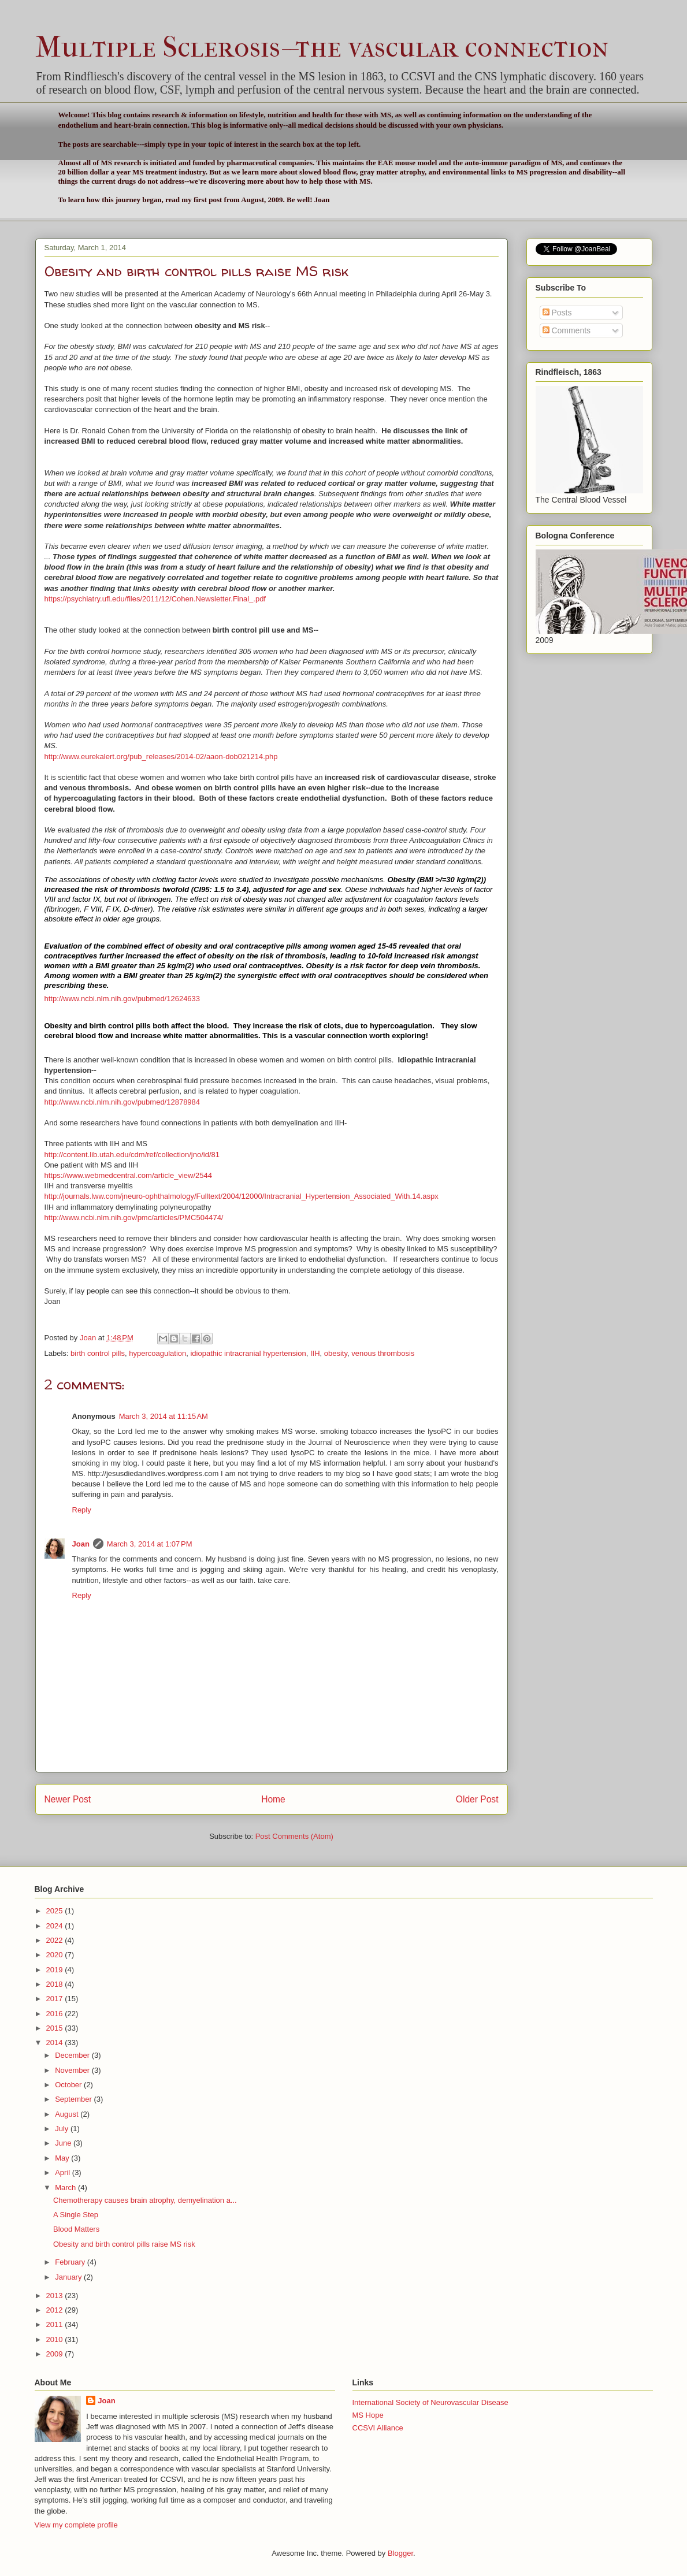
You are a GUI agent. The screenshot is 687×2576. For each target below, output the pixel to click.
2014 (55, 2042)
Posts (557, 312)
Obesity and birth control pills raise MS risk (124, 2244)
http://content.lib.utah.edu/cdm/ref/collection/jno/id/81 (132, 1154)
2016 (55, 2013)
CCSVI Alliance (377, 2427)
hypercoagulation (157, 1353)
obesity (335, 1353)
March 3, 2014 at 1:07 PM (149, 1544)
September (74, 2099)
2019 (55, 1969)
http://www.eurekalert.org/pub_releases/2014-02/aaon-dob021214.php (161, 756)
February (71, 2262)
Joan (81, 1544)
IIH (315, 1353)
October (69, 2084)
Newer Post (67, 1799)
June (64, 2143)
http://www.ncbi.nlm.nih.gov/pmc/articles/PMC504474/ (134, 1217)
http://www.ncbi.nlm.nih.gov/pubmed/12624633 (122, 998)
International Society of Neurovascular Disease (430, 2402)
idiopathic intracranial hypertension (248, 1353)
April (63, 2172)
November (73, 2070)
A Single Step (75, 2214)
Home (273, 1799)
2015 (55, 2028)
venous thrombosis (382, 1353)
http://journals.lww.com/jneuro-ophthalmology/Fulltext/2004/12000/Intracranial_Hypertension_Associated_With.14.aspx (241, 1196)
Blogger (400, 2553)
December (73, 2055)
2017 (55, 1998)
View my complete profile (76, 2525)
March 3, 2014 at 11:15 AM (163, 1416)
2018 (55, 1984)
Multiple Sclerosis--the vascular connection (321, 47)
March (66, 2187)
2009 (55, 2354)
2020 (55, 1954)
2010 (55, 2339)
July (62, 2128)
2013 (55, 2295)
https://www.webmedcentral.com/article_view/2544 (128, 1175)
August (67, 2114)
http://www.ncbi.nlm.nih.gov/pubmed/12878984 (122, 1102)
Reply (81, 1510)
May (63, 2158)
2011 (55, 2324)
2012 (55, 2310)
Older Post (477, 1799)
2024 (55, 1925)
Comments (567, 330)
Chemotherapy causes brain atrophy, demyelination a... (145, 2200)
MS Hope (368, 2415)
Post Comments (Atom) (294, 1836)
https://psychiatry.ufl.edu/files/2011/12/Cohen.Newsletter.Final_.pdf (155, 598)
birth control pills (97, 1353)
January (69, 2277)
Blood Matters (76, 2229)
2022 (55, 1940)
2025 (55, 1910)
